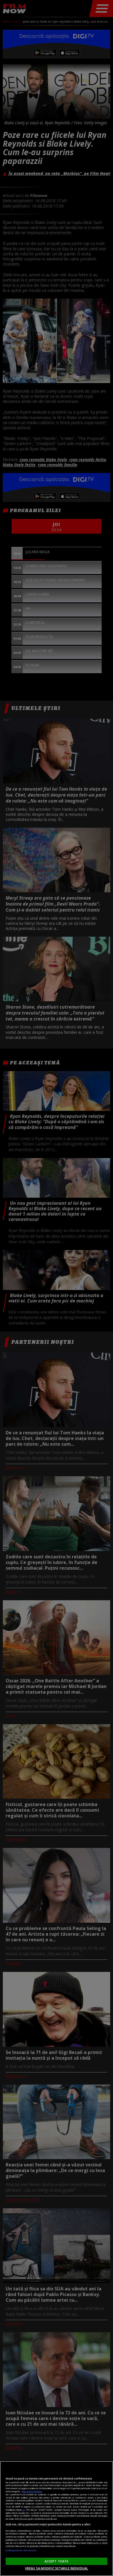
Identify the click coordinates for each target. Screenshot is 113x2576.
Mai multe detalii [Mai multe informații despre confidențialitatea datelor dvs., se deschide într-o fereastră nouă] (32, 2491)
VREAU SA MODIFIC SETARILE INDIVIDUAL (56, 2568)
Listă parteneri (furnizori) (21, 2550)
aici (24, 2509)
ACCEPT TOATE (56, 2561)
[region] (56, 2518)
